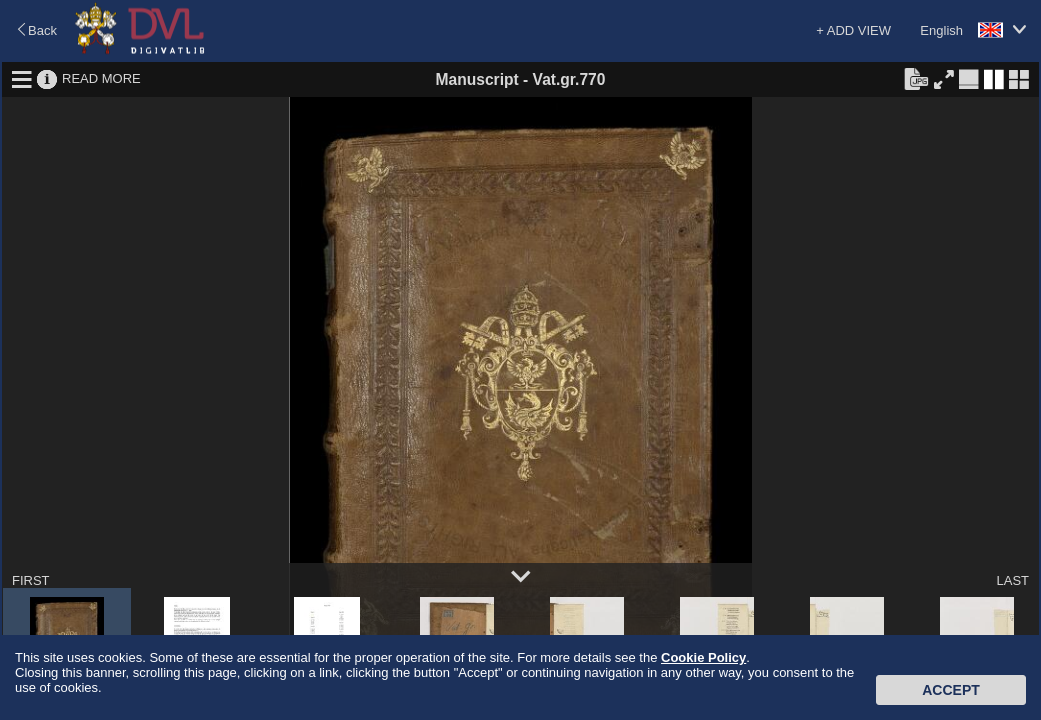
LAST (1012, 580)
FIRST (31, 580)
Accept (951, 690)
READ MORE (101, 78)
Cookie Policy (703, 657)
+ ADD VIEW (853, 30)
